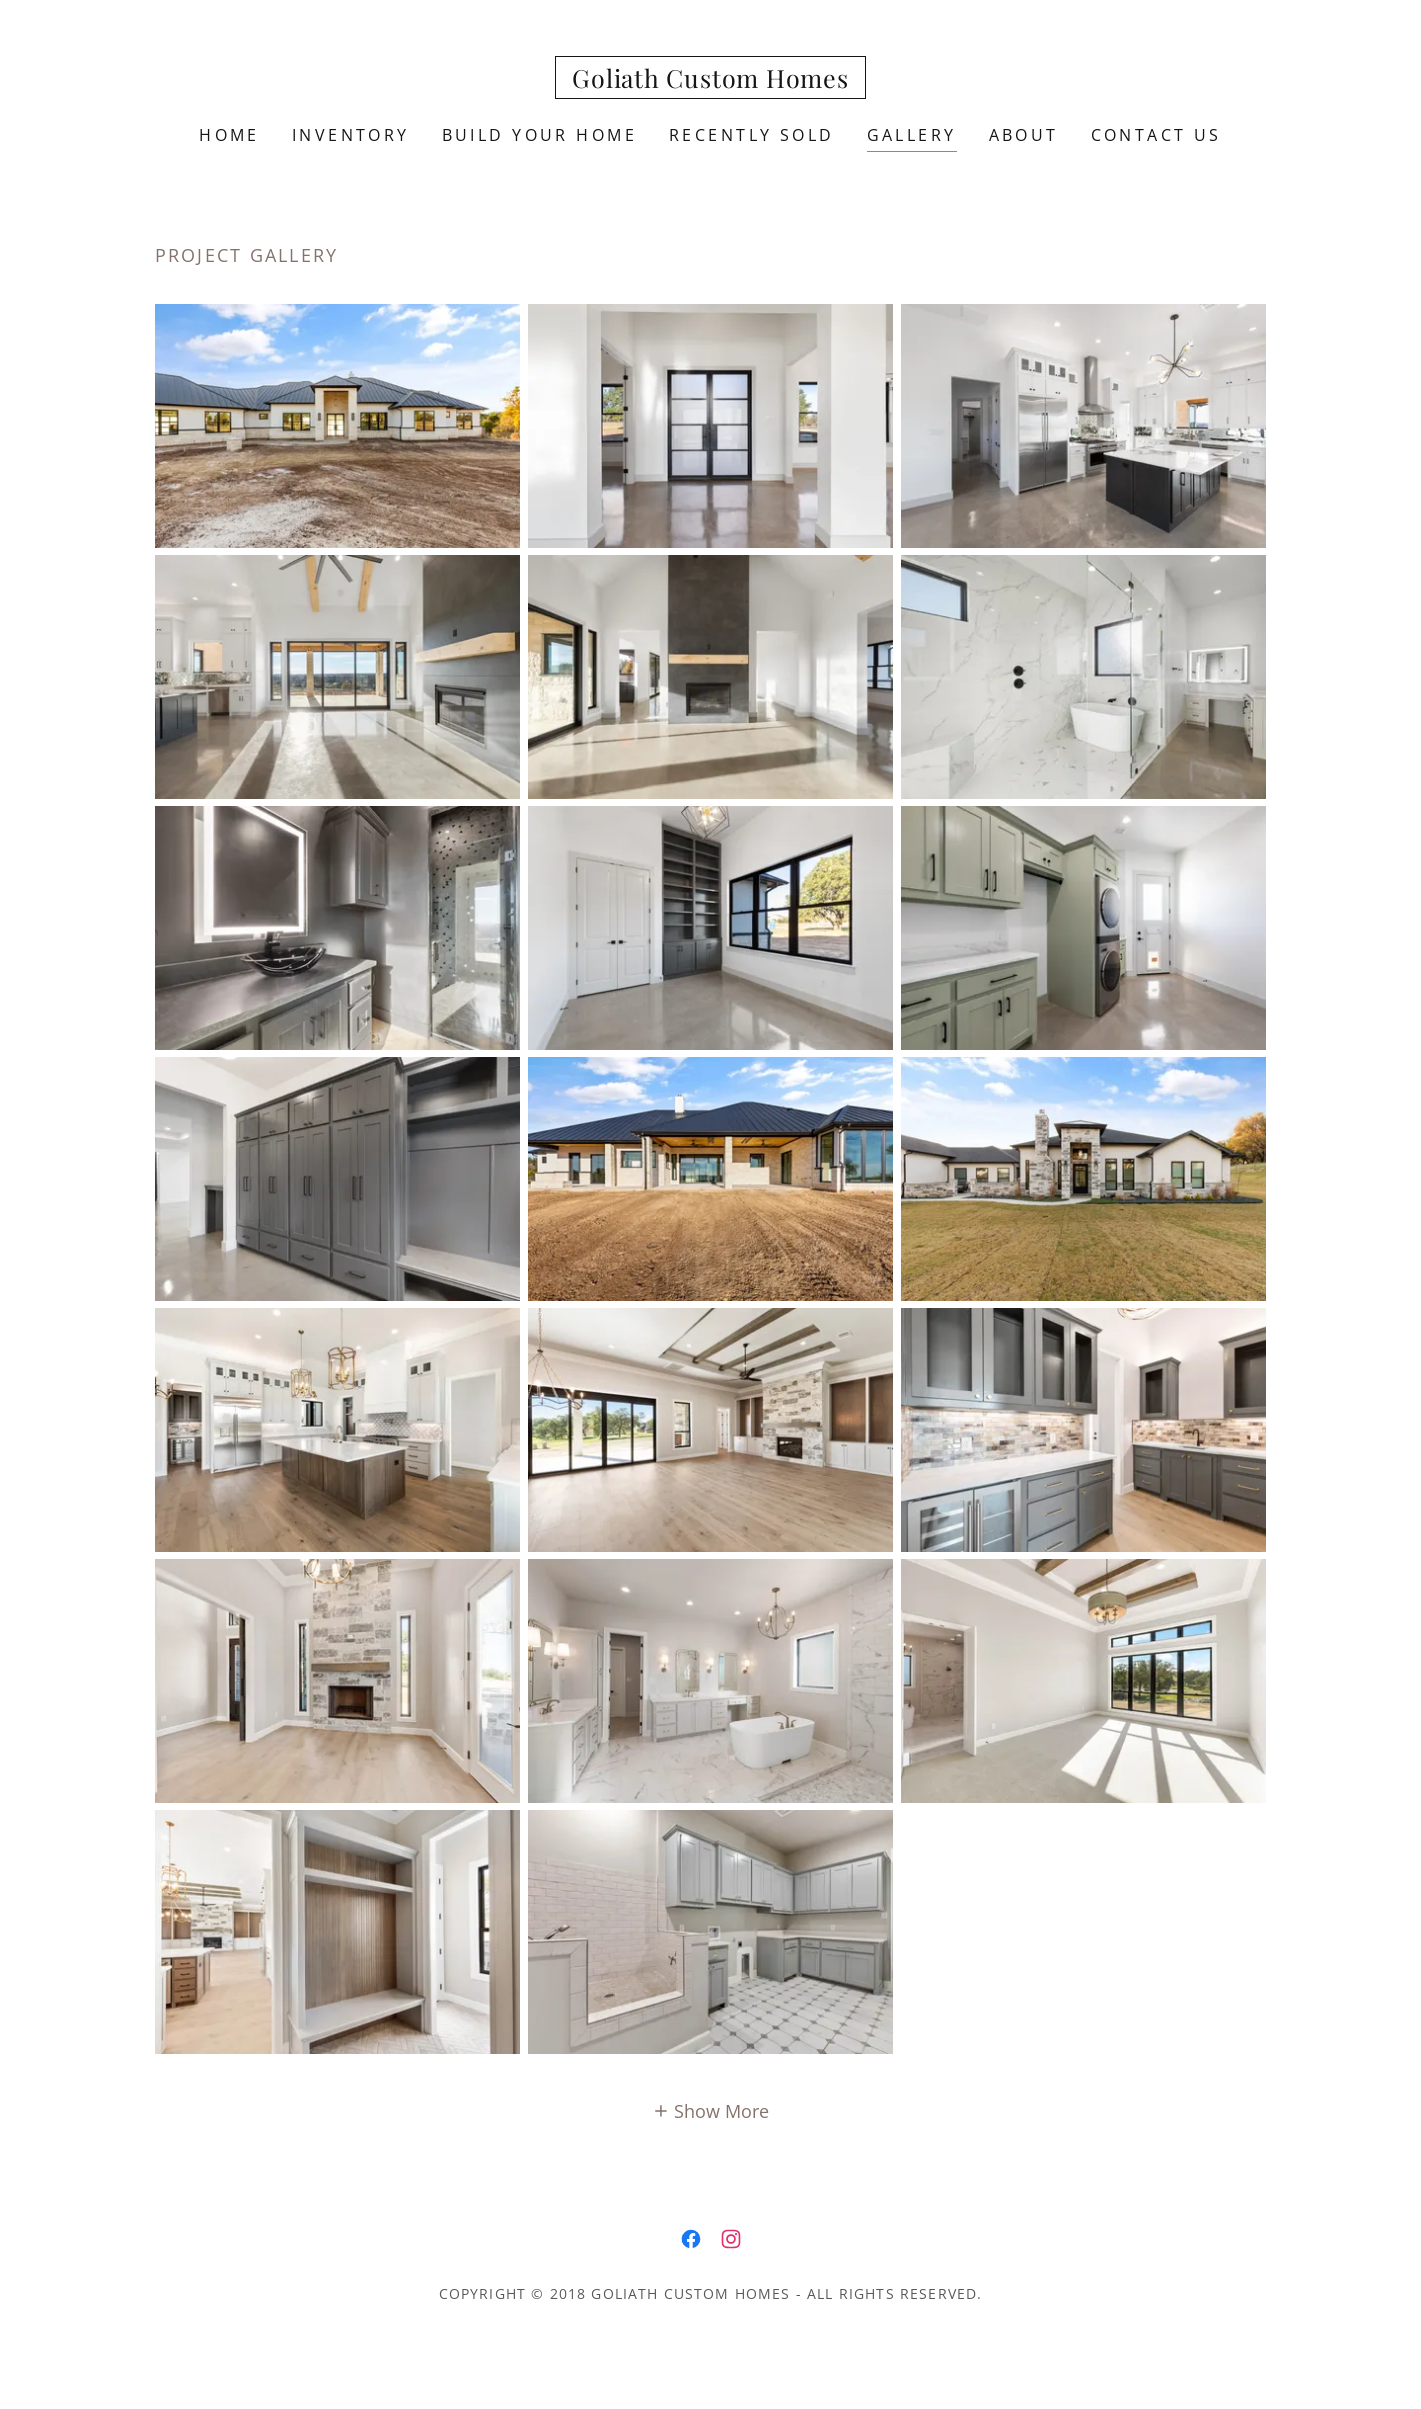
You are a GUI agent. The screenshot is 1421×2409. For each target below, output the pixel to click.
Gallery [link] (912, 135)
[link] (710, 81)
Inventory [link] (351, 135)
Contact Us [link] (1156, 135)
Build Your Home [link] (539, 135)
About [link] (1024, 135)
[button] (711, 2110)
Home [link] (229, 135)
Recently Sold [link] (752, 135)
